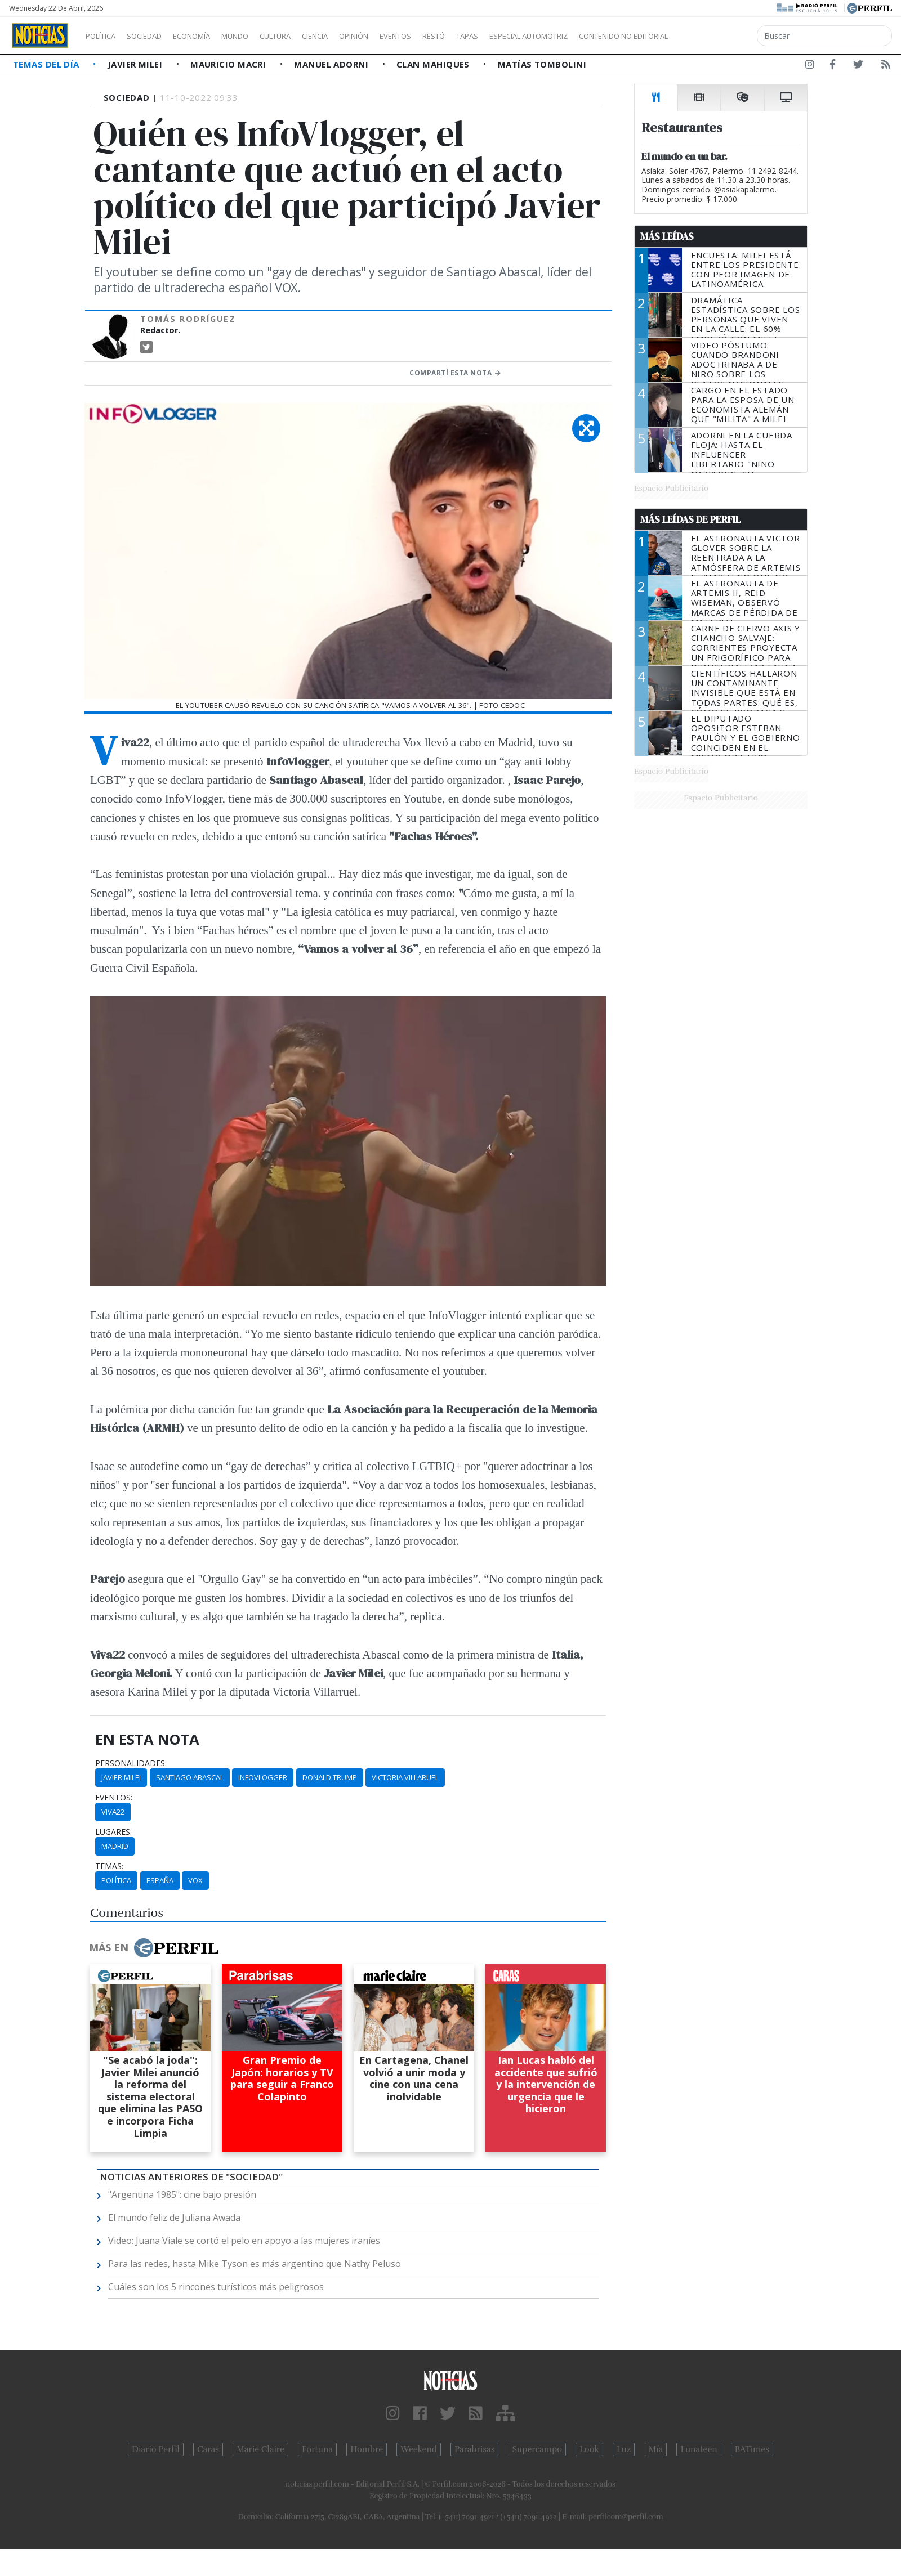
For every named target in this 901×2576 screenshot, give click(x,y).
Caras (208, 2449)
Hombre (366, 2449)
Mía (656, 2449)
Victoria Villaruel (405, 1777)
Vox (195, 1880)
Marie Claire (260, 2449)
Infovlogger (262, 1777)
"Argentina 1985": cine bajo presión (182, 2194)
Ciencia (354, 36)
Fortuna (317, 2449)
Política (105, 36)
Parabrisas (474, 2449)
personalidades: (131, 1763)
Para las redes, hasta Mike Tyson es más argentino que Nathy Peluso (254, 2263)
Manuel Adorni (332, 64)
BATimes (752, 2449)
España (159, 1880)
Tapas (531, 36)
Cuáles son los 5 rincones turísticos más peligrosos (216, 2287)
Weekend (418, 2449)
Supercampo (537, 2449)
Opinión (399, 36)
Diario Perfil (156, 2449)
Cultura (307, 36)
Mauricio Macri (229, 64)
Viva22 (112, 1812)
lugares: (113, 1832)
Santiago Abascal (190, 1777)
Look (589, 2449)
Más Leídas (667, 236)
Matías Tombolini (542, 64)
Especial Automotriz (603, 36)
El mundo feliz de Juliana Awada (174, 2217)
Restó (493, 36)
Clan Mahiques (434, 64)
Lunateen (698, 2449)
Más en (153, 1947)
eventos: (113, 1798)
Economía (210, 36)
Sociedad (156, 36)
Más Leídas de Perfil (690, 519)
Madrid (114, 1846)
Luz (624, 2449)
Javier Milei (136, 64)
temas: (109, 1866)
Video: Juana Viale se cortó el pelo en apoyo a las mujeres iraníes (244, 2240)
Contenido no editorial (719, 36)
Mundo (260, 36)
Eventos (449, 36)
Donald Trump (329, 1777)
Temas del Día (47, 64)
